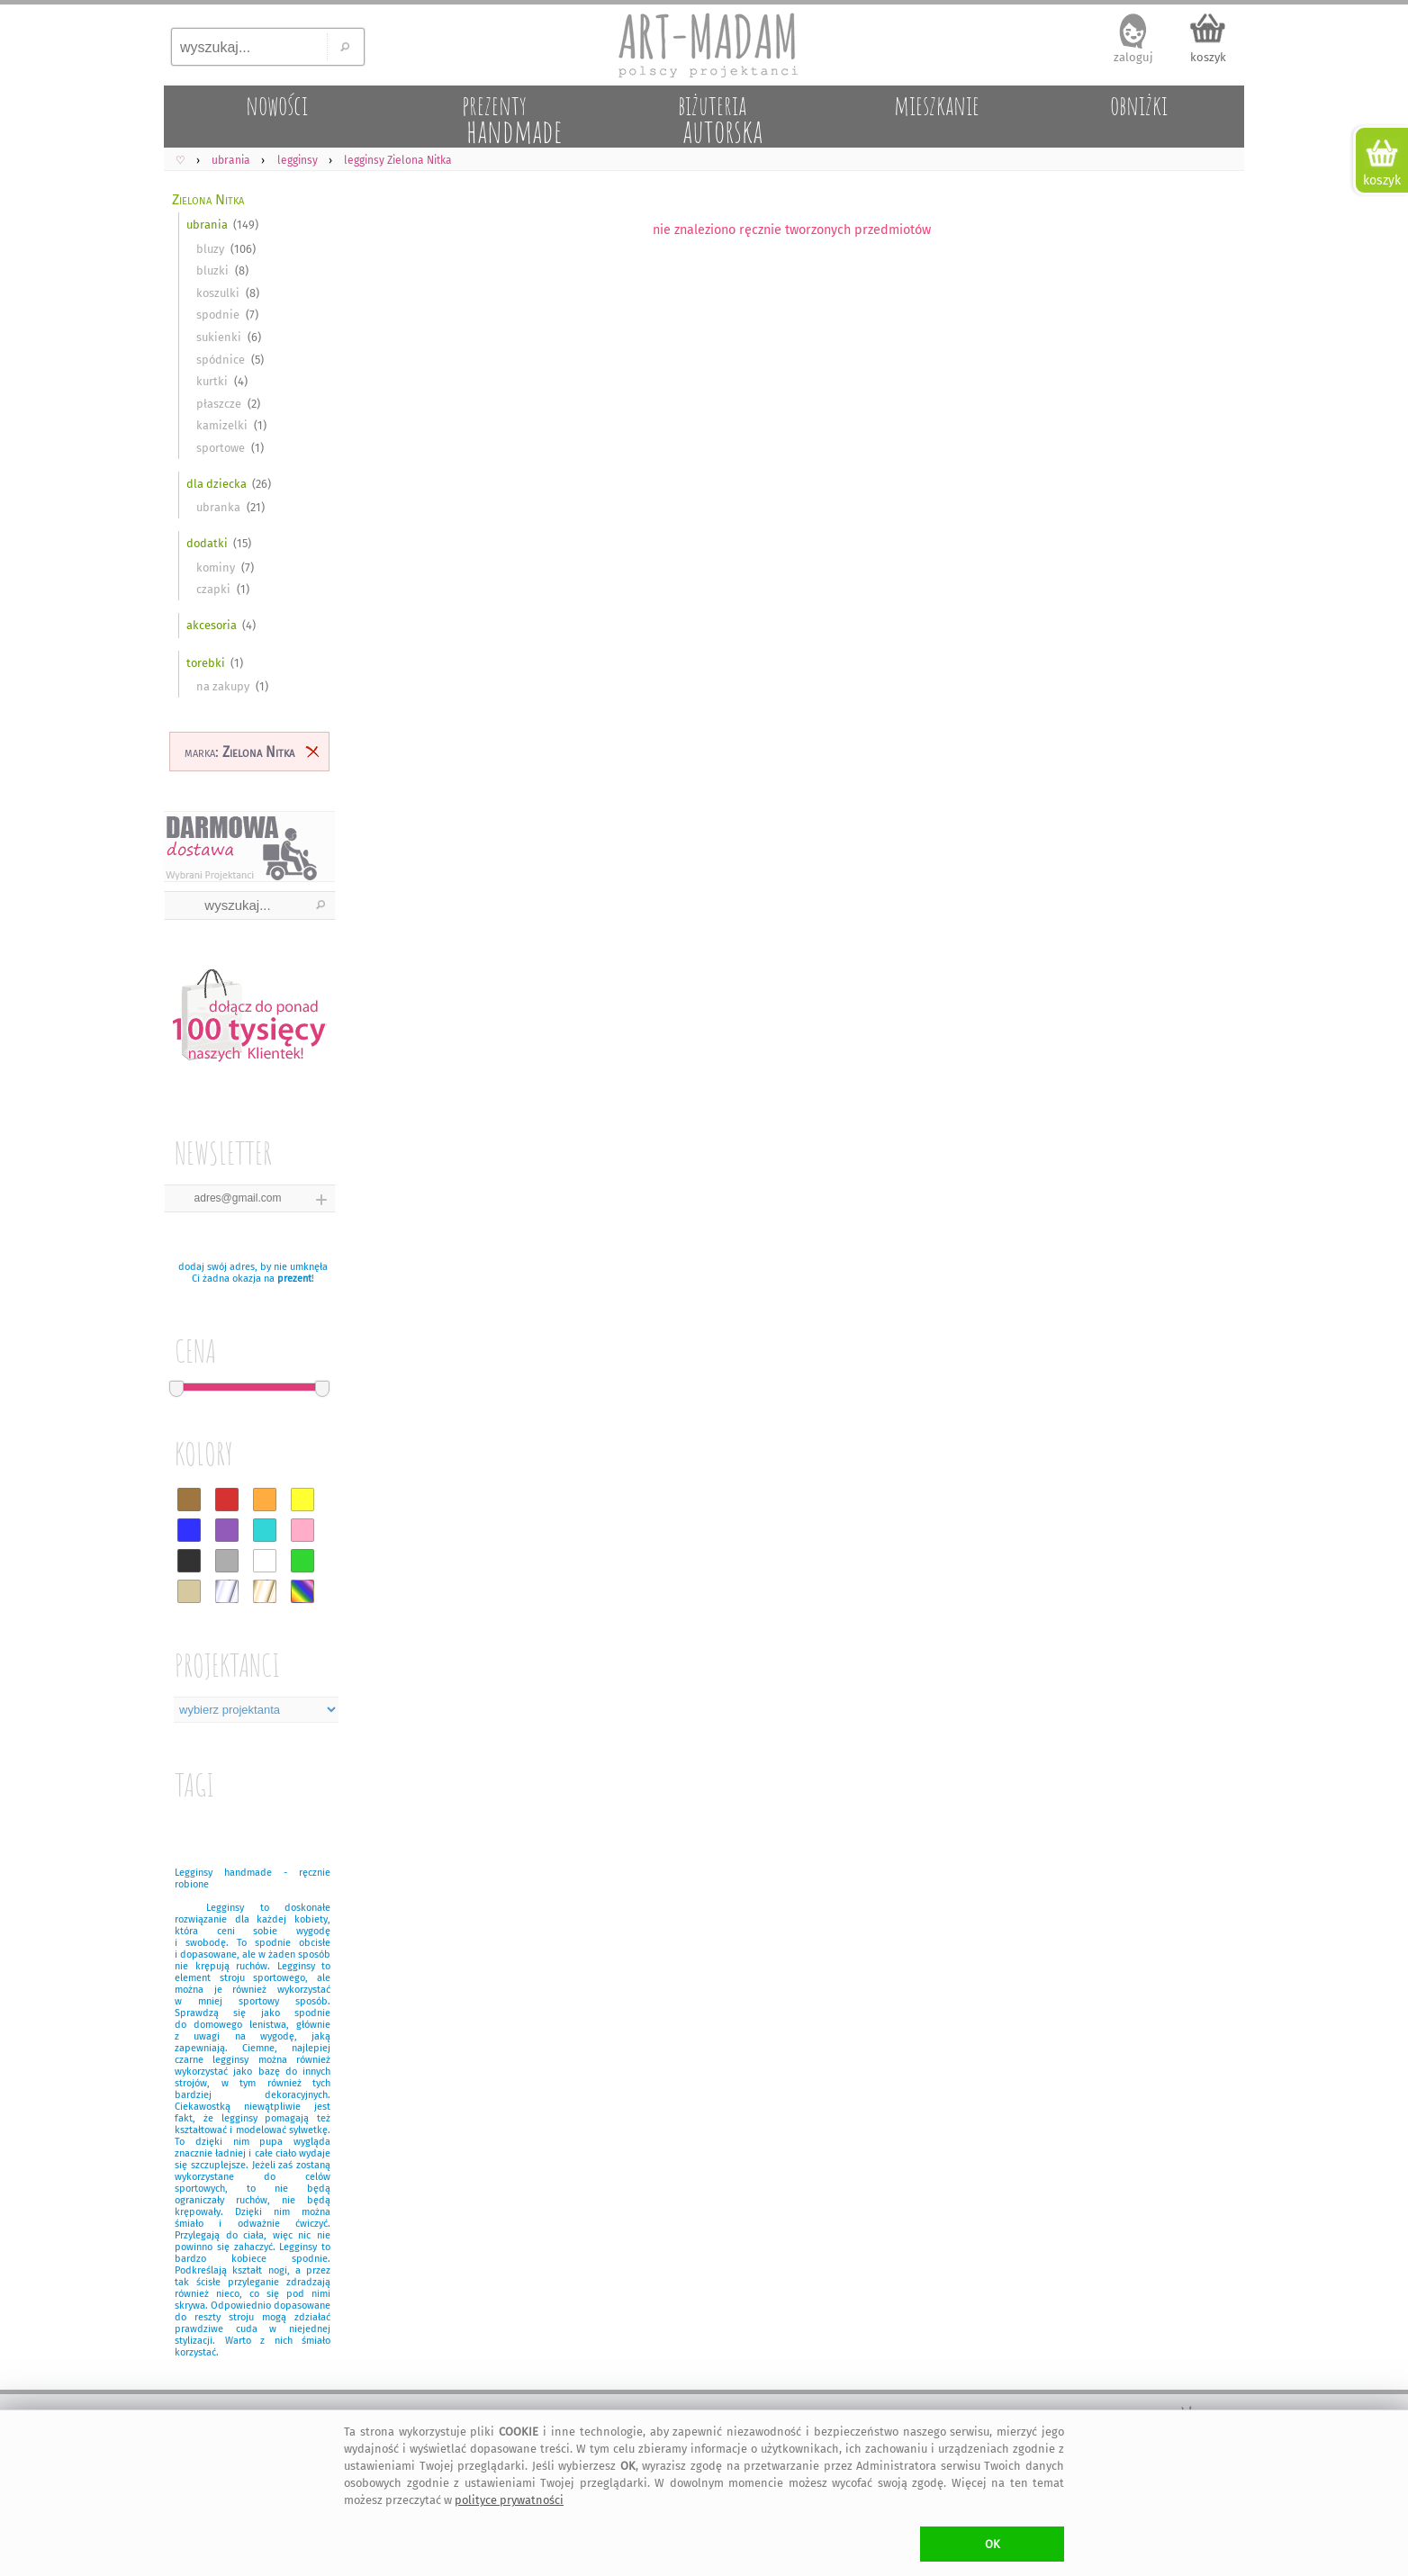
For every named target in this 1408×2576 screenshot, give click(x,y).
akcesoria (211, 625)
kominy (215, 567)
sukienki (218, 337)
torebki (205, 663)
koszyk (1208, 57)
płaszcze (218, 403)
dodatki (207, 543)
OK (992, 2544)
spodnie (217, 314)
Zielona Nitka (208, 199)
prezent (294, 1278)
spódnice (220, 359)
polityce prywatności (509, 2500)
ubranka (218, 507)
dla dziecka (216, 484)
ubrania (207, 224)
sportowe (220, 448)
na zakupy (222, 686)
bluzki (212, 270)
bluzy (210, 249)
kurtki (212, 381)
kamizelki (222, 425)
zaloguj (1133, 57)
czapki (213, 589)
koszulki (217, 293)
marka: (239, 752)
